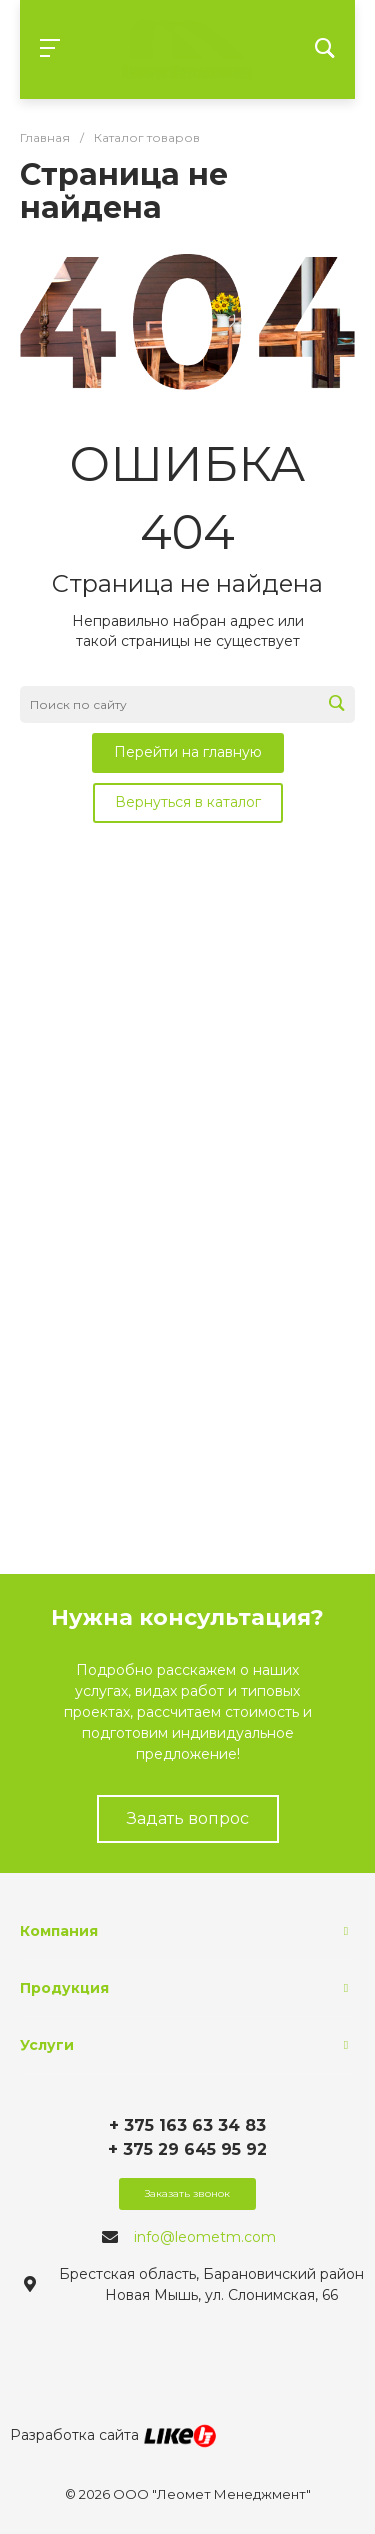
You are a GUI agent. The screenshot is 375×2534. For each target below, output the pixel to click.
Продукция (64, 1988)
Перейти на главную (188, 752)
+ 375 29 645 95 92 (187, 2149)
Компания (59, 1931)
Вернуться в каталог (188, 802)
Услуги (47, 2045)
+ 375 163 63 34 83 (187, 2125)
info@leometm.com (205, 2237)
